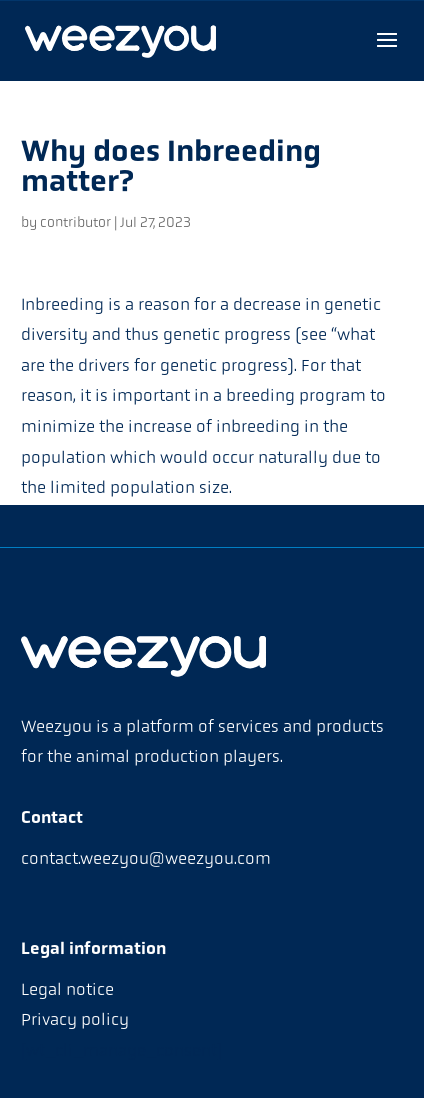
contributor (75, 223)
